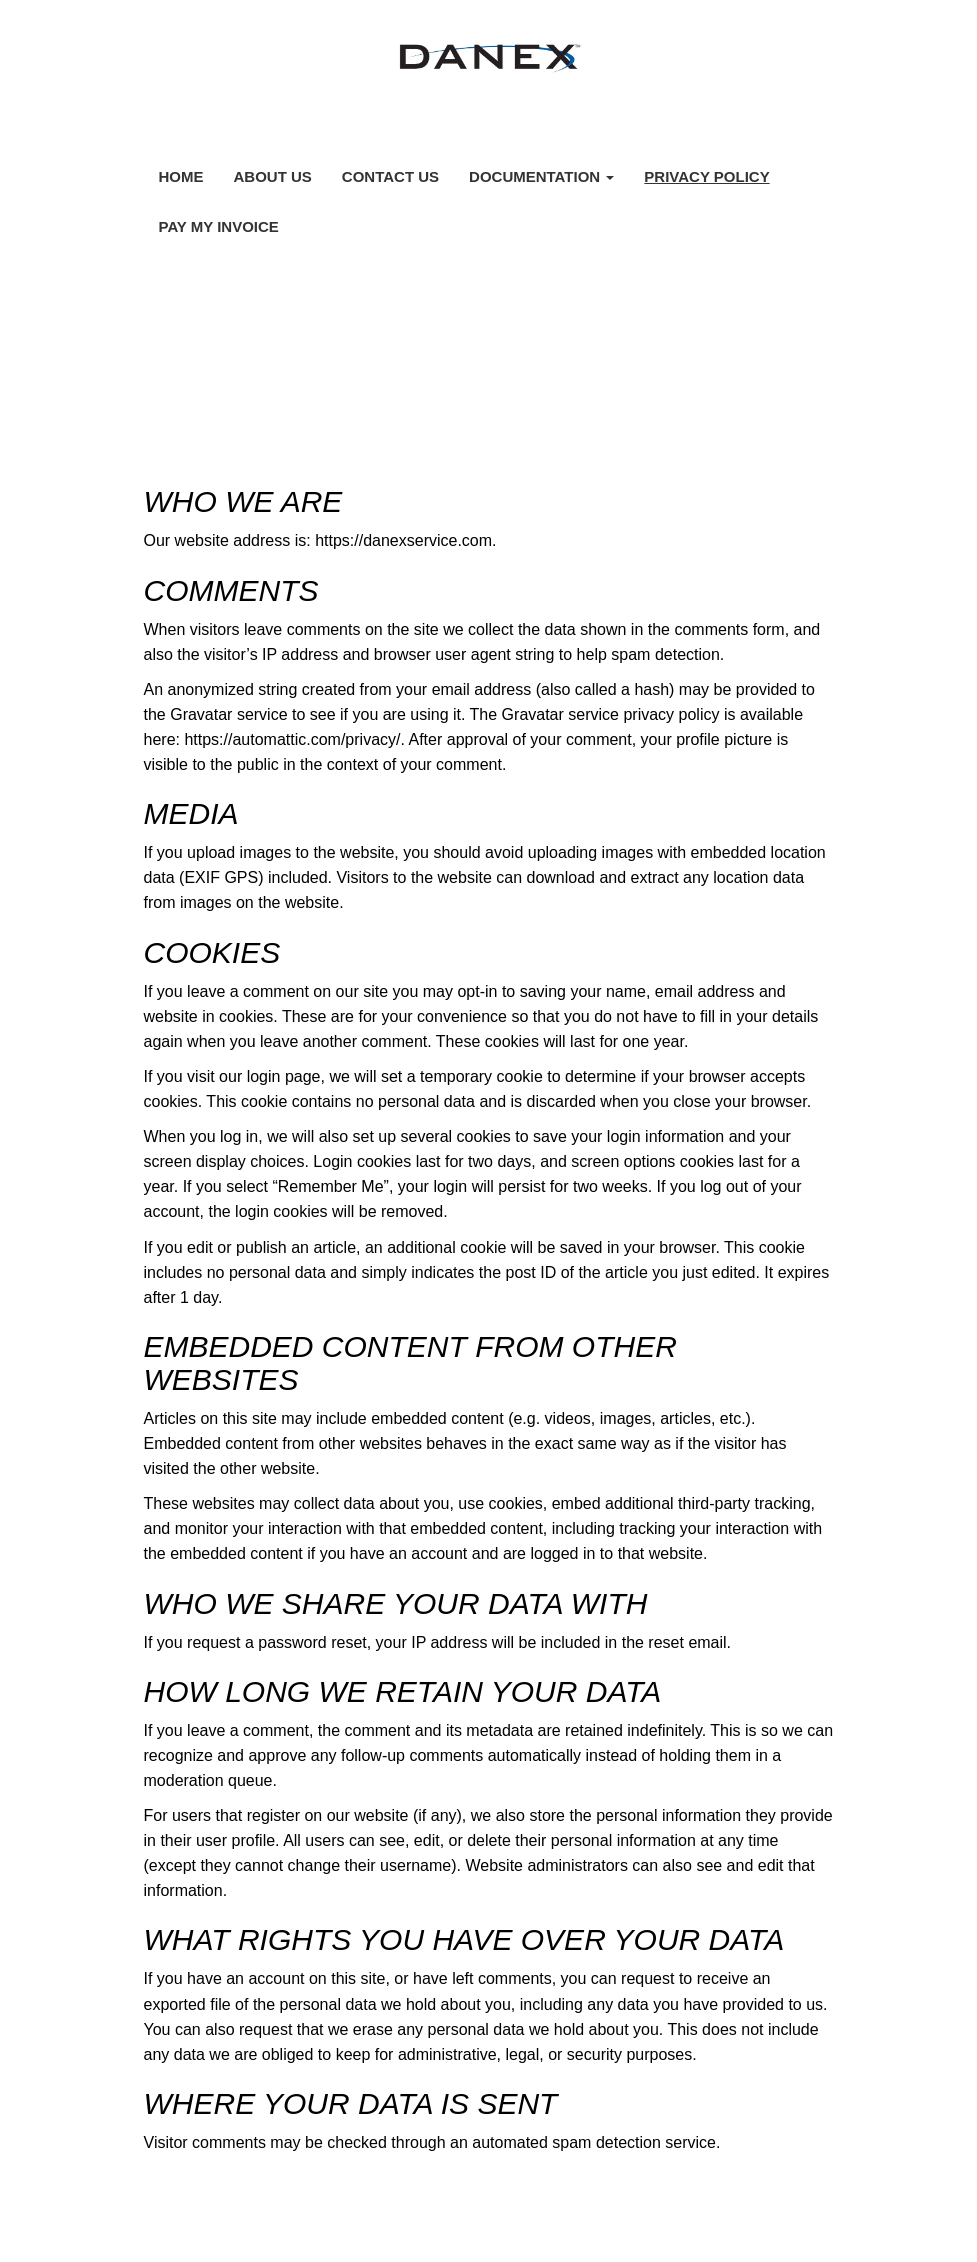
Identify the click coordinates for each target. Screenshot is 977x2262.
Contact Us (390, 176)
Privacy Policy (706, 176)
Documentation (541, 176)
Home (181, 176)
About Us (273, 176)
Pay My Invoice (219, 226)
